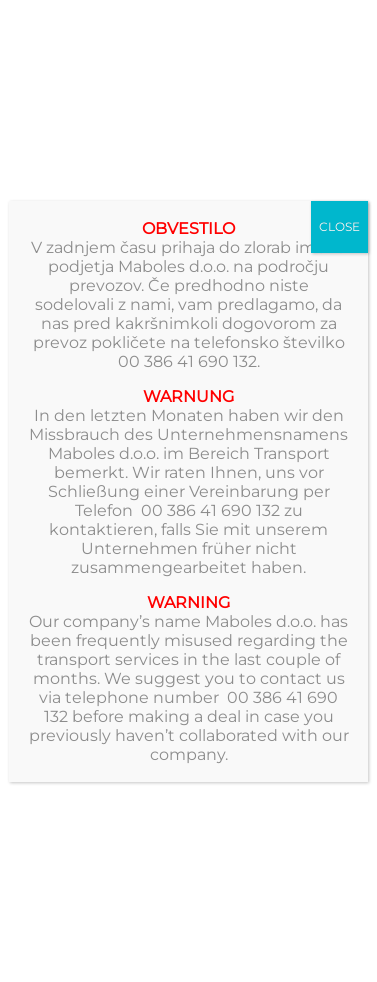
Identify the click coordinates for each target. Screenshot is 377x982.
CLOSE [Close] (339, 226)
